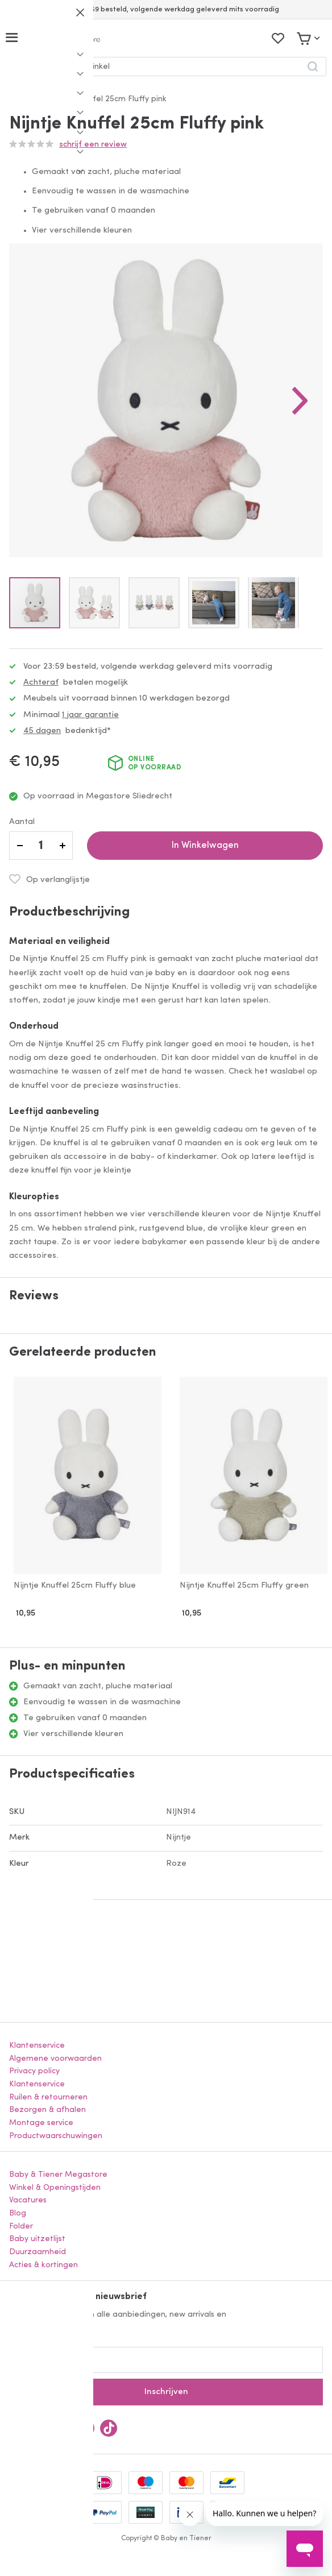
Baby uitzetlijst (37, 2239)
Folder (21, 2226)
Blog (17, 2213)
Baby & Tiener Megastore (58, 2175)
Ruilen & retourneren (48, 2097)
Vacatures (28, 2200)
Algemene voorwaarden (55, 2059)
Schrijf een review (93, 144)
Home (20, 99)
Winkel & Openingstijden (55, 2188)
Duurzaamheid (37, 2252)
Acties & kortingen (43, 2265)
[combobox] (166, 66)
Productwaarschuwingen (55, 2136)
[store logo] (64, 38)
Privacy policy (34, 2071)
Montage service (41, 2123)
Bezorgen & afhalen (47, 2110)
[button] (300, 400)
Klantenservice (37, 2045)
